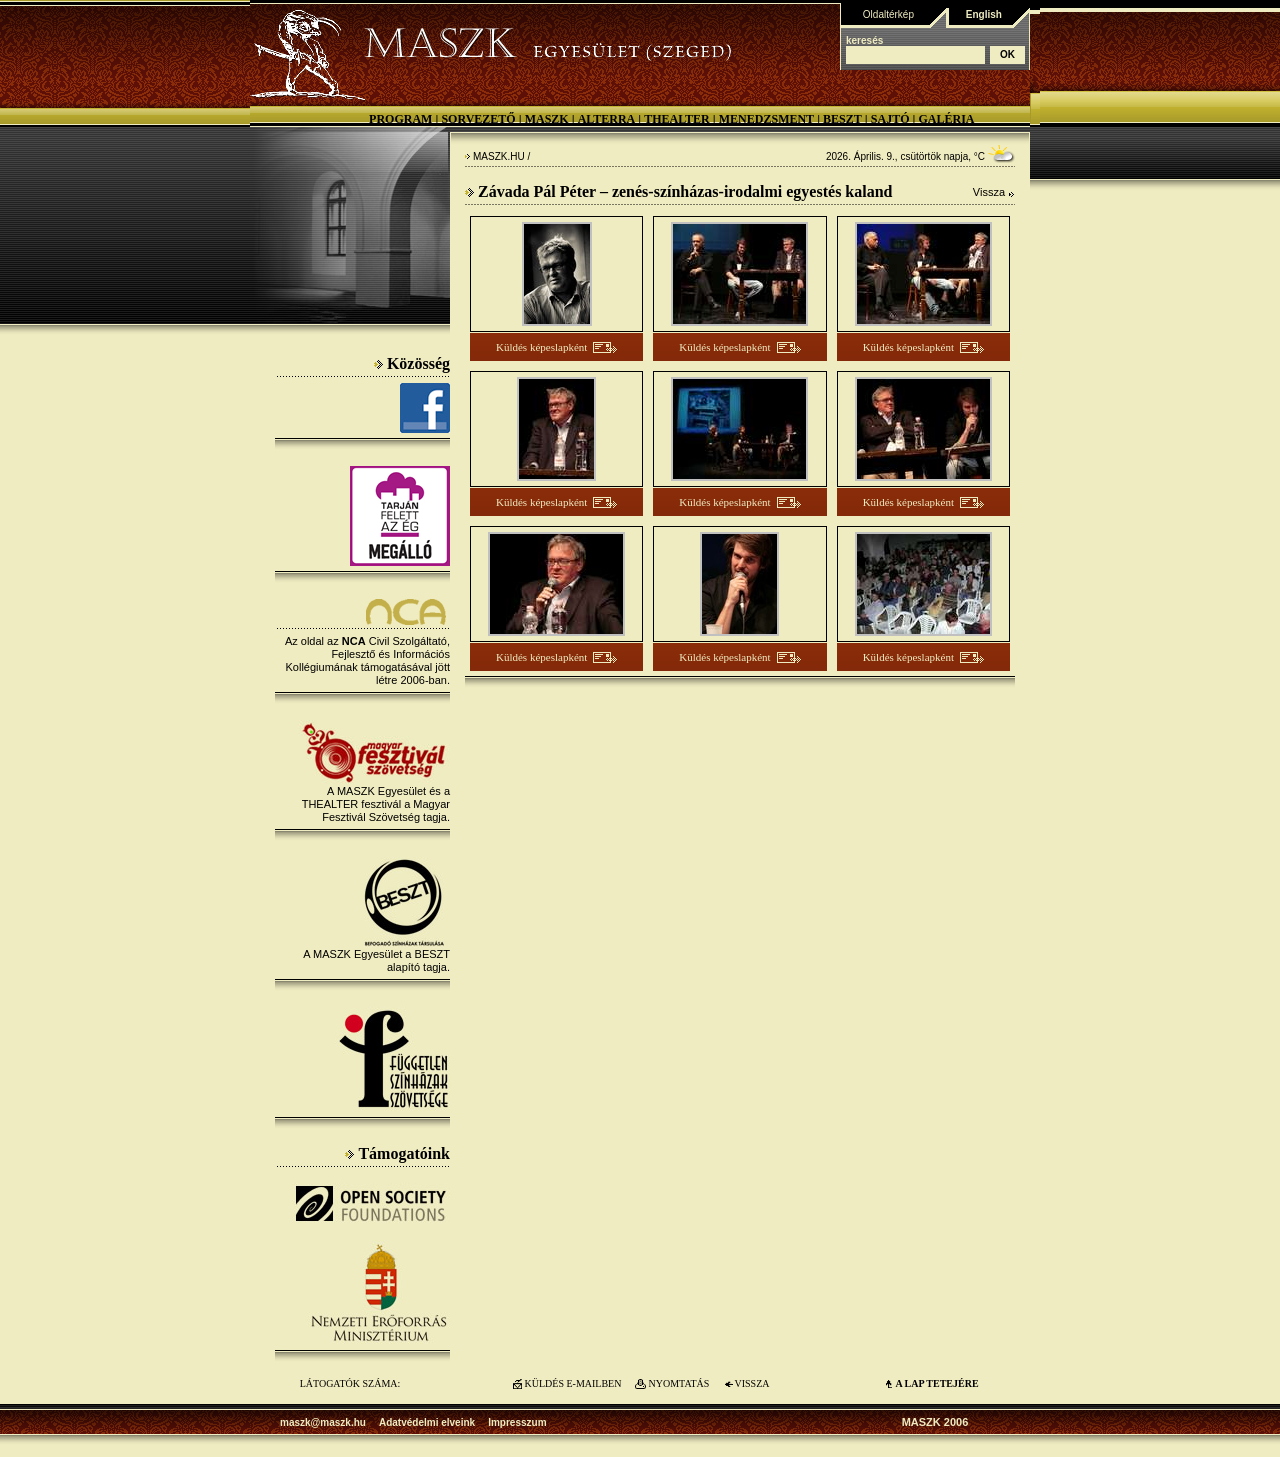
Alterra (607, 119)
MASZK (547, 119)
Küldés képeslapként (541, 347)
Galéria (946, 119)
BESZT (842, 119)
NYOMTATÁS (679, 1383)
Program (400, 119)
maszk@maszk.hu (323, 1422)
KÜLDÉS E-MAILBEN (573, 1383)
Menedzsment (766, 119)
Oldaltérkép (888, 14)
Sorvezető (478, 119)
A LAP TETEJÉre (936, 1383)
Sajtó (890, 119)
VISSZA (751, 1383)
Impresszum (517, 1422)
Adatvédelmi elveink (427, 1422)
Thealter (677, 119)
